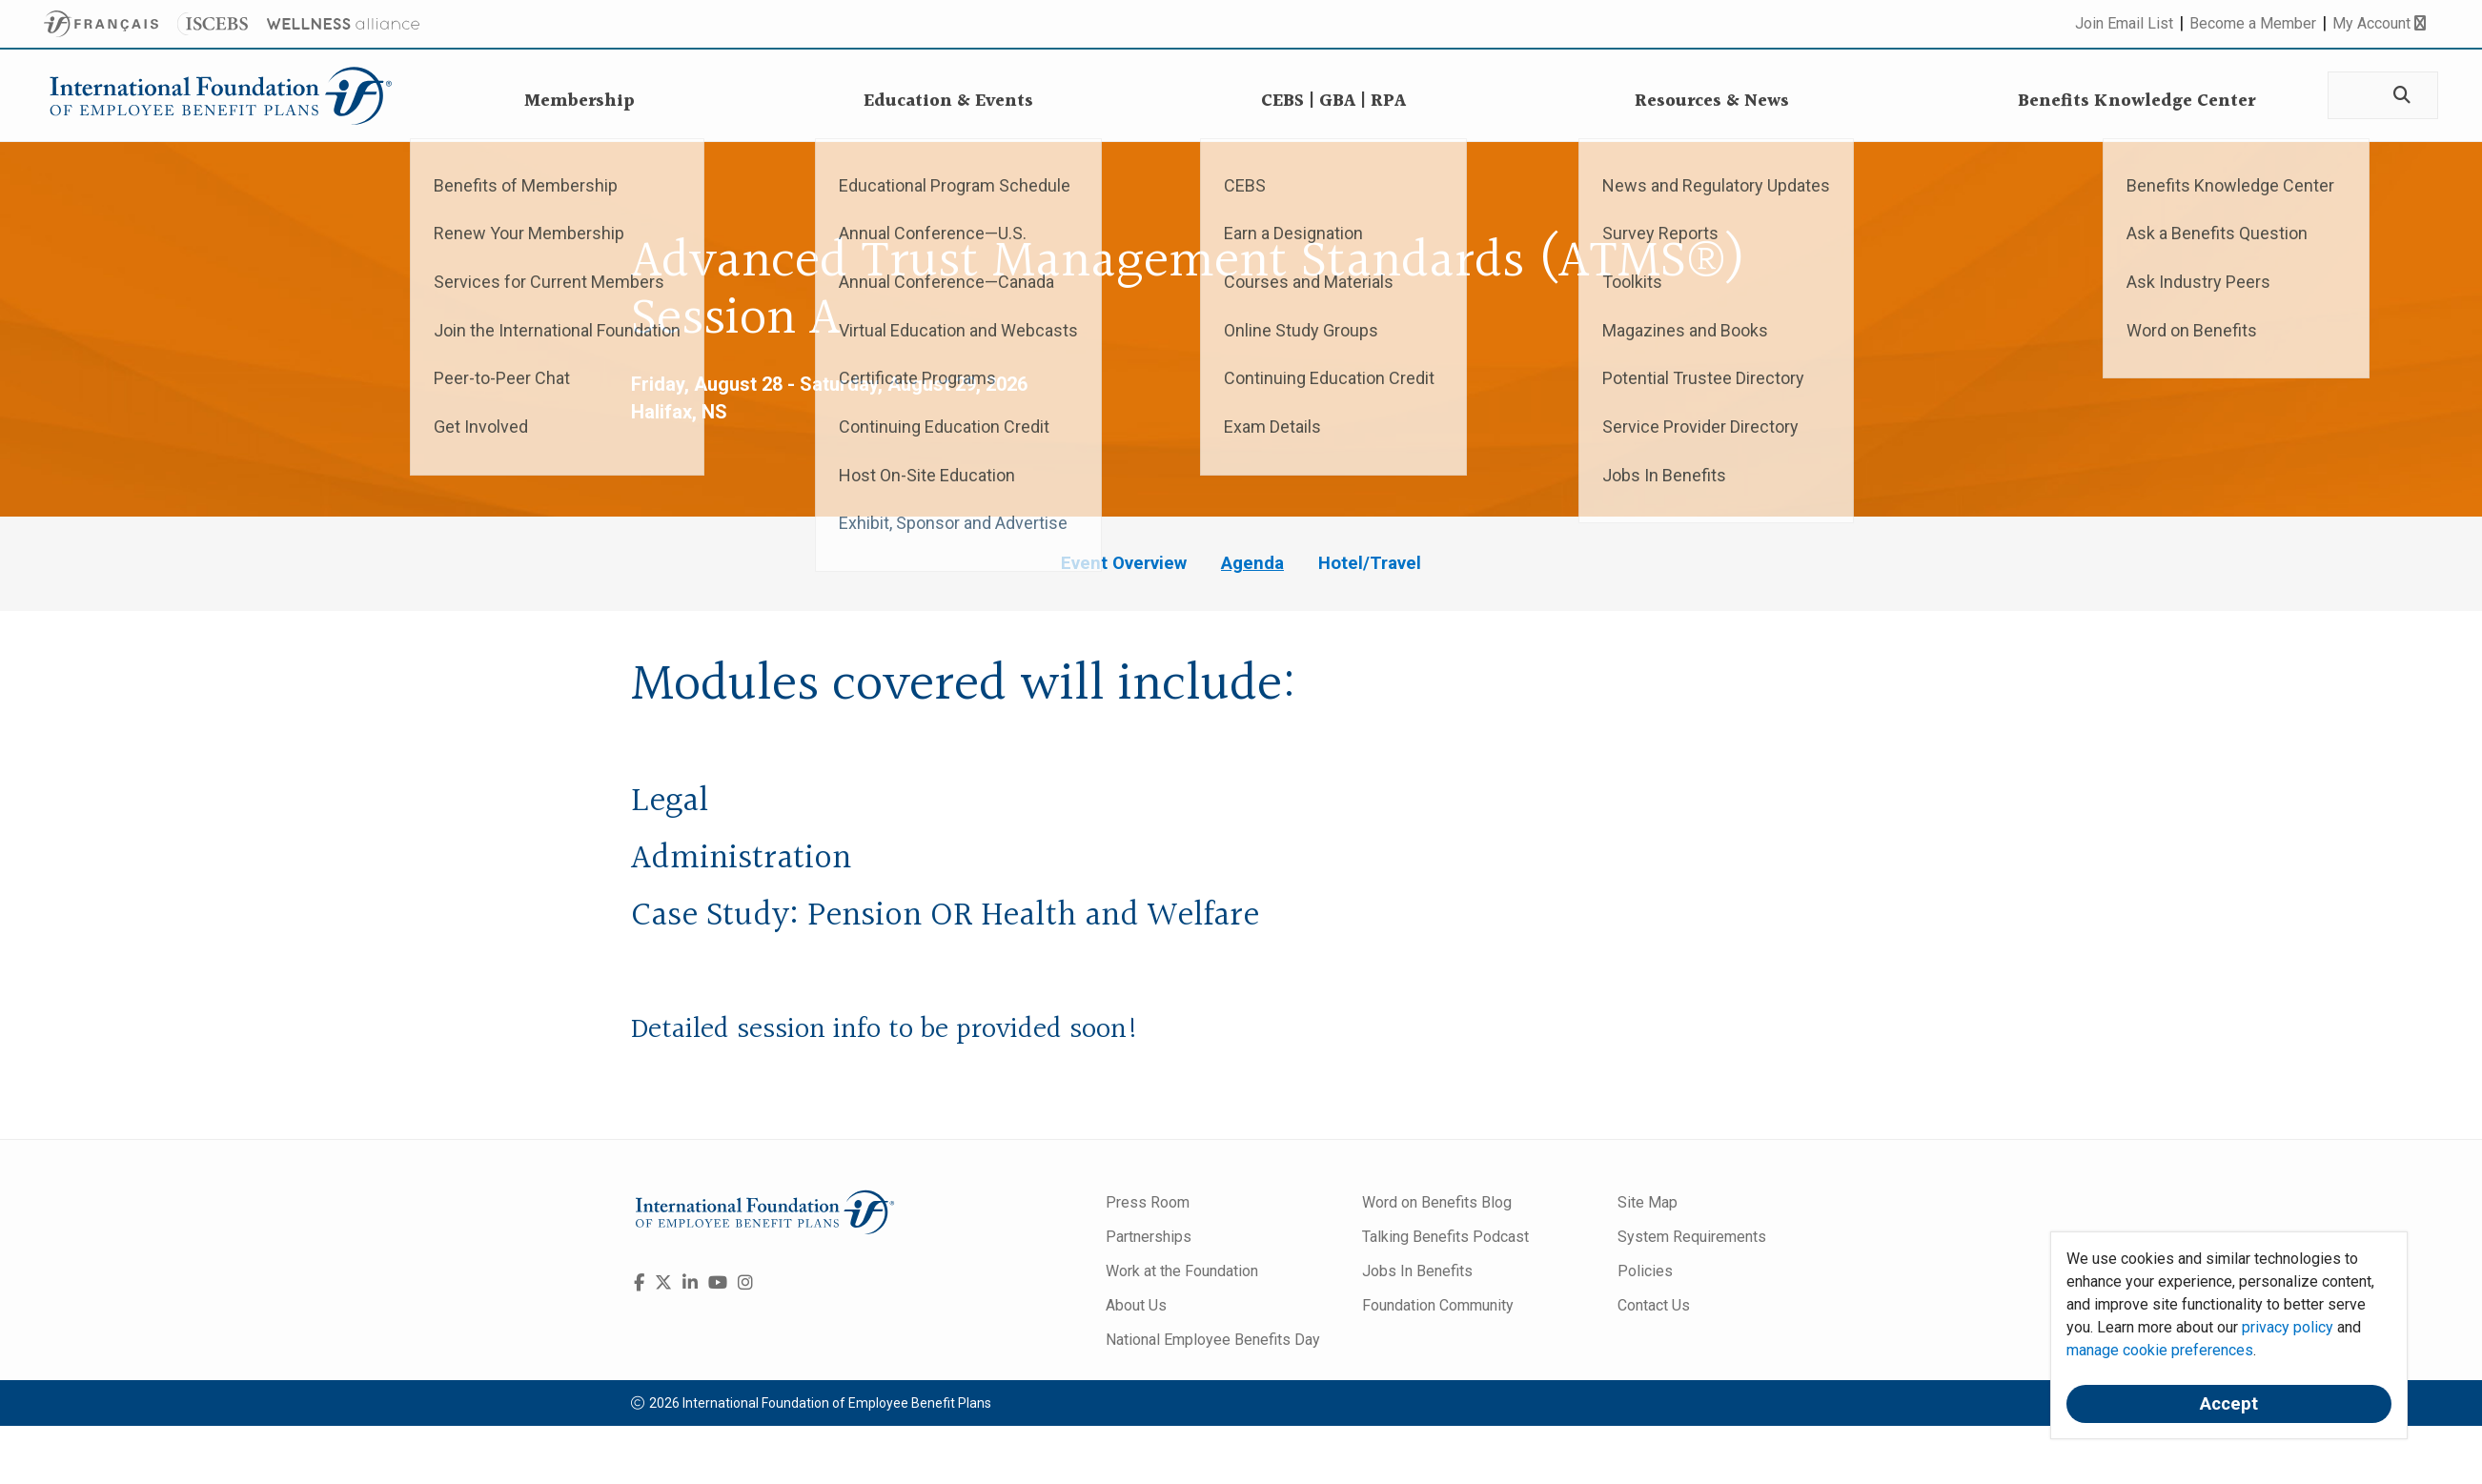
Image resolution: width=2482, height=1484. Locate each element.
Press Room (1148, 1202)
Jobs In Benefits (1417, 1271)
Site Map (1647, 1202)
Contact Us (1653, 1305)
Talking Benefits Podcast (1445, 1237)
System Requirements (1691, 1237)
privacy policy (2287, 1327)
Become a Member (2252, 23)
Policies (1645, 1271)
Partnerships (1148, 1237)
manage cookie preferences (2159, 1350)
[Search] (2400, 95)
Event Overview (1124, 563)
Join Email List (2124, 23)
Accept (2229, 1403)
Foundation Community (1438, 1305)
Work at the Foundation (1182, 1271)
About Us (1136, 1305)
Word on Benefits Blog (1437, 1202)
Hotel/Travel (1369, 563)
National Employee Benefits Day (1213, 1340)
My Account (2379, 23)
